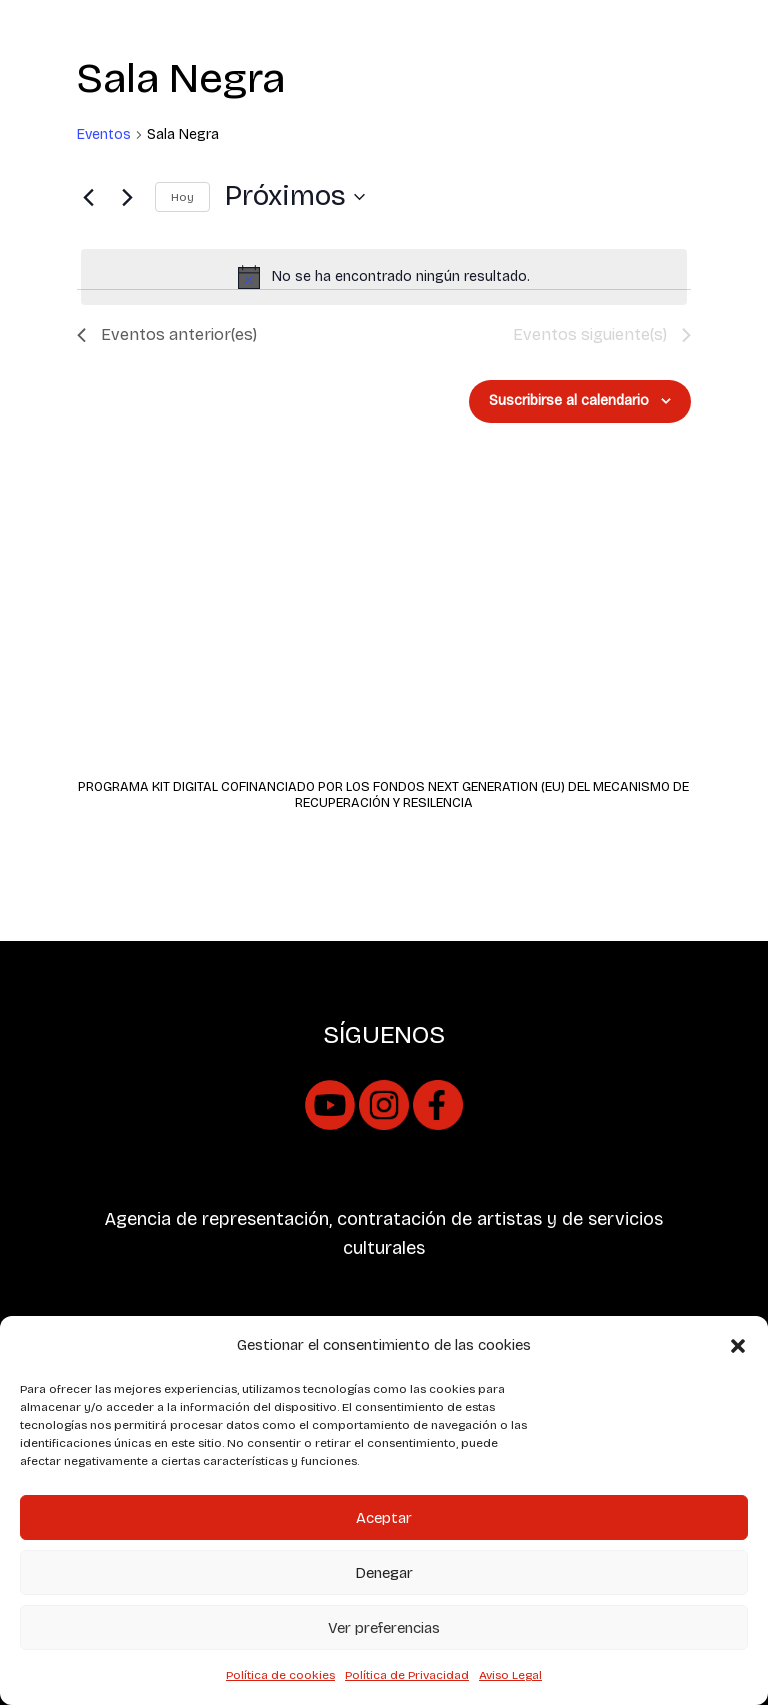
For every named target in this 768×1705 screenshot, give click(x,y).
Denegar (384, 1573)
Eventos (104, 134)
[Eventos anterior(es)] (89, 197)
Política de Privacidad (407, 1675)
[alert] (384, 277)
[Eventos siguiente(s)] (128, 197)
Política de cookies (280, 1675)
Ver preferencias (384, 1628)
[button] (738, 1346)
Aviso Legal (510, 1675)
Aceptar (384, 1518)
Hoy (182, 197)
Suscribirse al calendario (569, 400)
